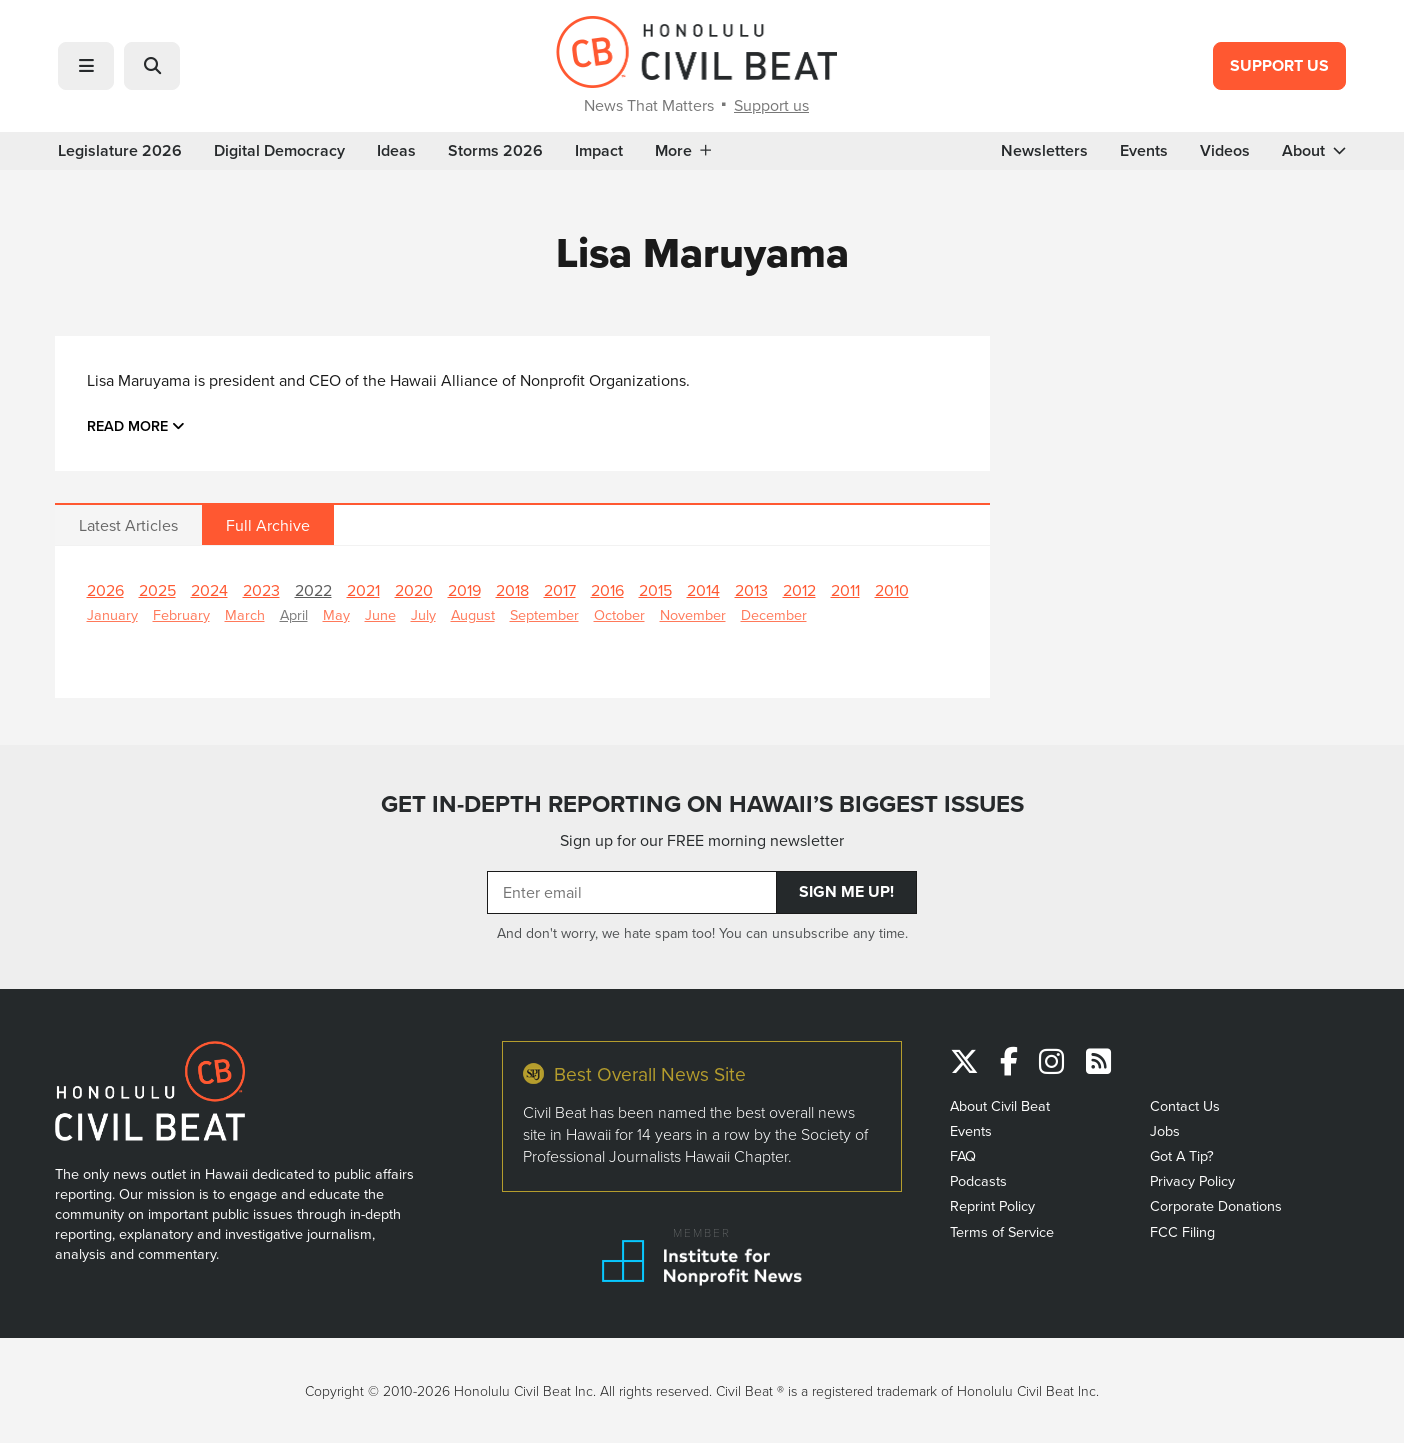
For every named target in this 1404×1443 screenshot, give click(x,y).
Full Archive (268, 525)
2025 (157, 590)
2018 (512, 590)
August (473, 614)
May (336, 614)
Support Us (1279, 65)
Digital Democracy (279, 151)
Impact (599, 151)
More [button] (683, 151)
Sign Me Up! (846, 891)
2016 (607, 590)
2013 (751, 590)
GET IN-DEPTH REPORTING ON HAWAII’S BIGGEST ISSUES (702, 803)
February (181, 614)
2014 (703, 590)
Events (1144, 151)
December (774, 614)
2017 (560, 590)
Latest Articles (128, 525)
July (423, 614)
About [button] (1314, 151)
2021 (363, 590)
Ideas (396, 151)
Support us (771, 105)
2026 (105, 590)
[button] (86, 66)
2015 (655, 590)
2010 (892, 590)
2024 (209, 590)
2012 (799, 590)
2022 (313, 590)
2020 (414, 590)
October (619, 614)
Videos (1225, 151)
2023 (261, 590)
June (380, 614)
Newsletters (1044, 151)
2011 (845, 590)
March (245, 614)
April (294, 614)
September (544, 614)
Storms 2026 (495, 151)
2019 (464, 590)
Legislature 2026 (120, 151)
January (112, 614)
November (693, 614)
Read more (136, 425)
